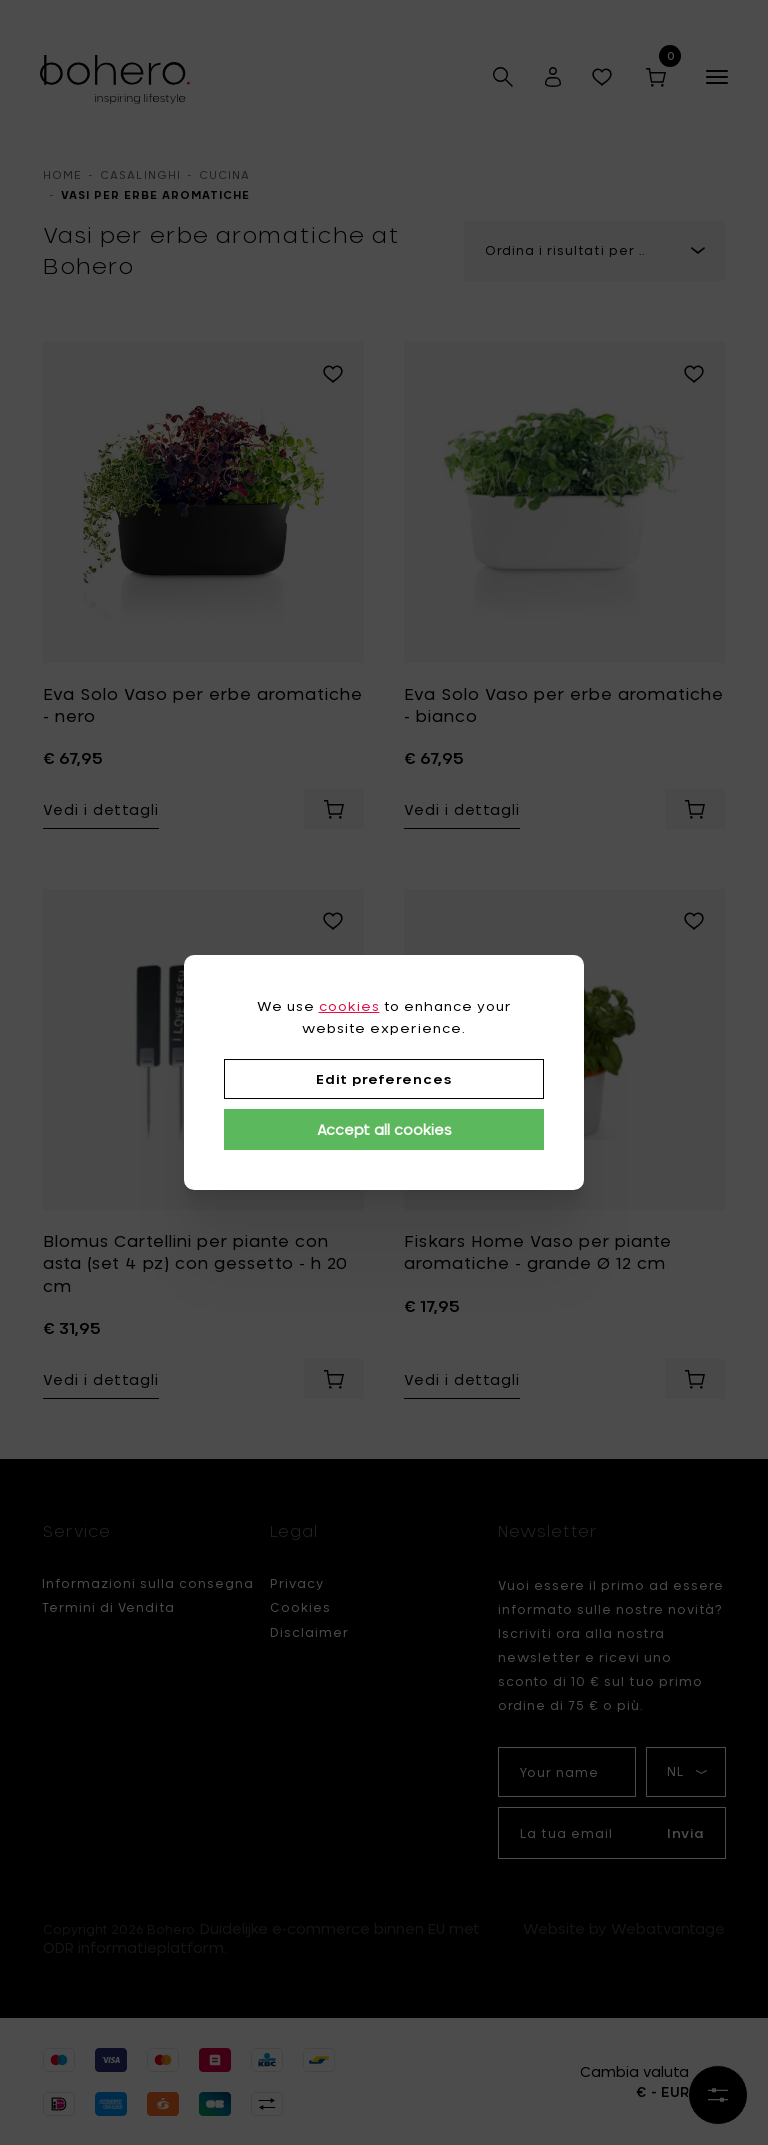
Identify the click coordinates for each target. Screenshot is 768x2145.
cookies (349, 1006)
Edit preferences (384, 1079)
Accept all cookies (384, 1129)
